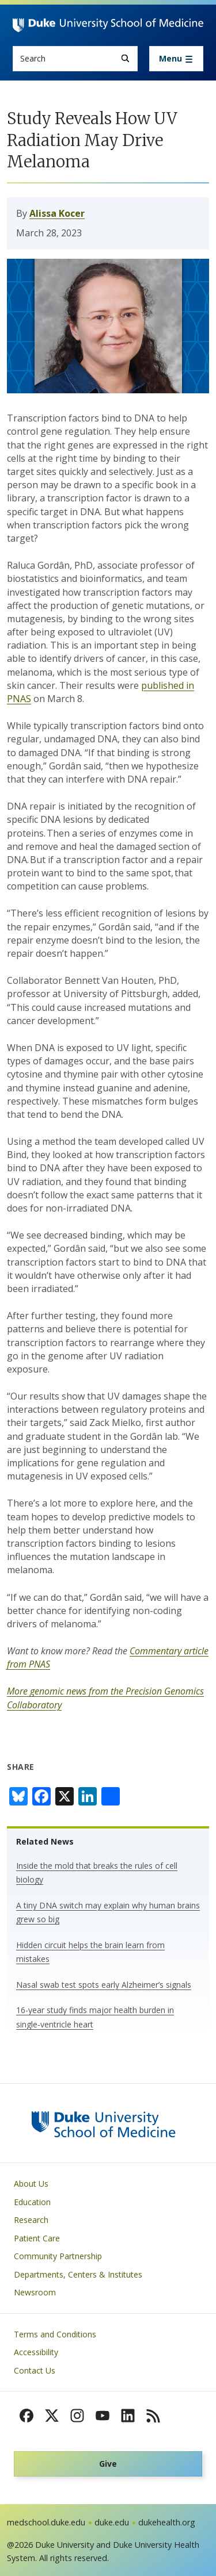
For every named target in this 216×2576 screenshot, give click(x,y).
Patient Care (37, 2238)
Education (32, 2201)
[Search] (125, 58)
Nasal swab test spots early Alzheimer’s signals (103, 1984)
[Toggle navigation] (176, 58)
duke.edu (111, 2522)
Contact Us (34, 2370)
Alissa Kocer (57, 213)
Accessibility (36, 2352)
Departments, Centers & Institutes (78, 2274)
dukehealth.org (166, 2522)
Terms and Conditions (55, 2334)
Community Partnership (58, 2256)
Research (31, 2219)
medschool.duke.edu (46, 2522)
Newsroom (35, 2292)
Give (108, 2463)
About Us (31, 2183)
